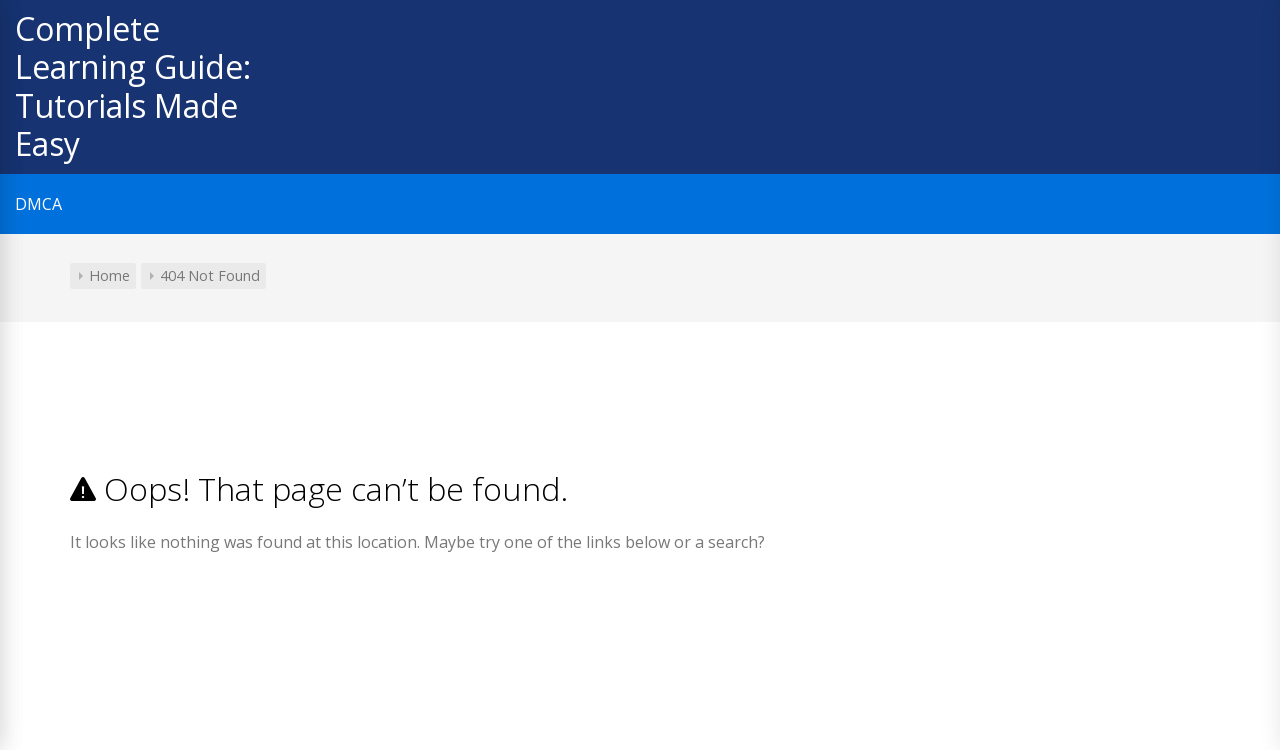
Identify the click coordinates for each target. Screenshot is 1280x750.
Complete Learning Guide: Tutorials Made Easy (133, 86)
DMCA (38, 204)
